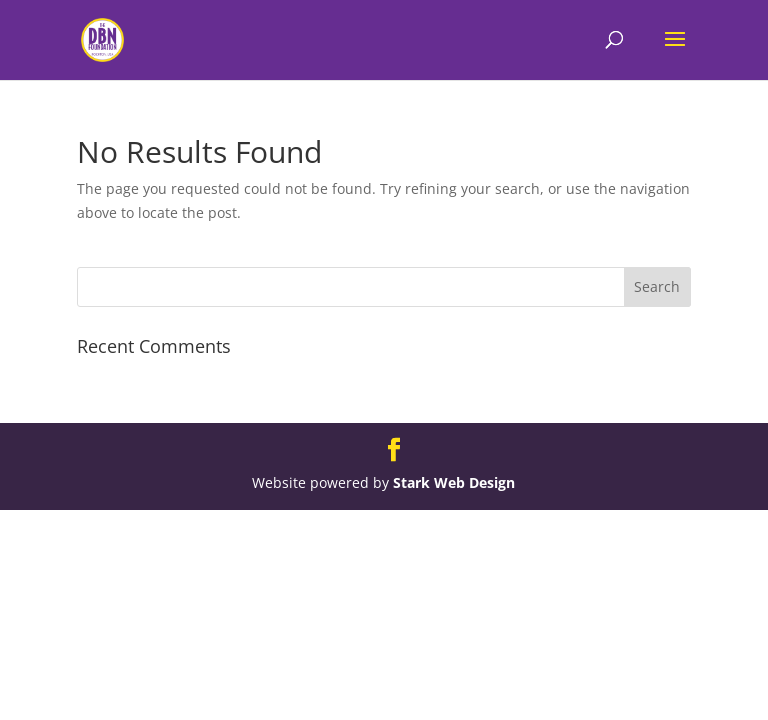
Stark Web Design (454, 482)
